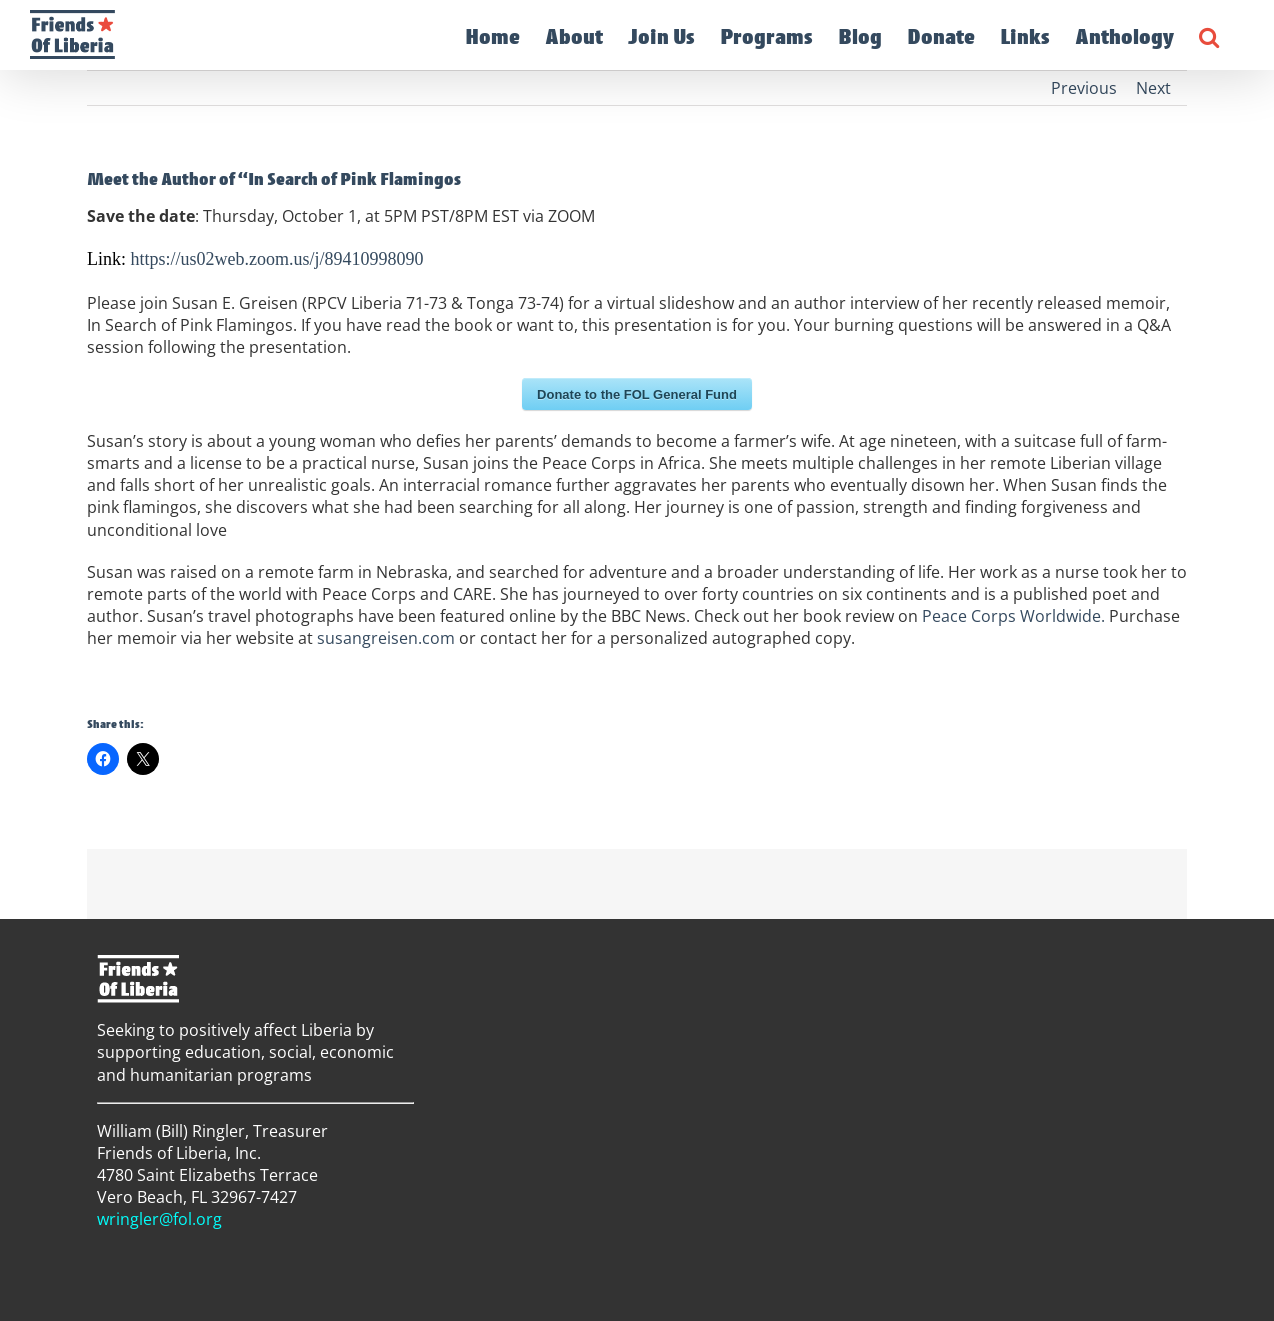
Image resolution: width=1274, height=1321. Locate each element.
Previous (1084, 88)
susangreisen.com (386, 638)
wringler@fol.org (159, 1219)
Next (1153, 88)
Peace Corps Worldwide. (1013, 616)
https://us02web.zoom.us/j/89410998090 (277, 259)
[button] (1209, 35)
